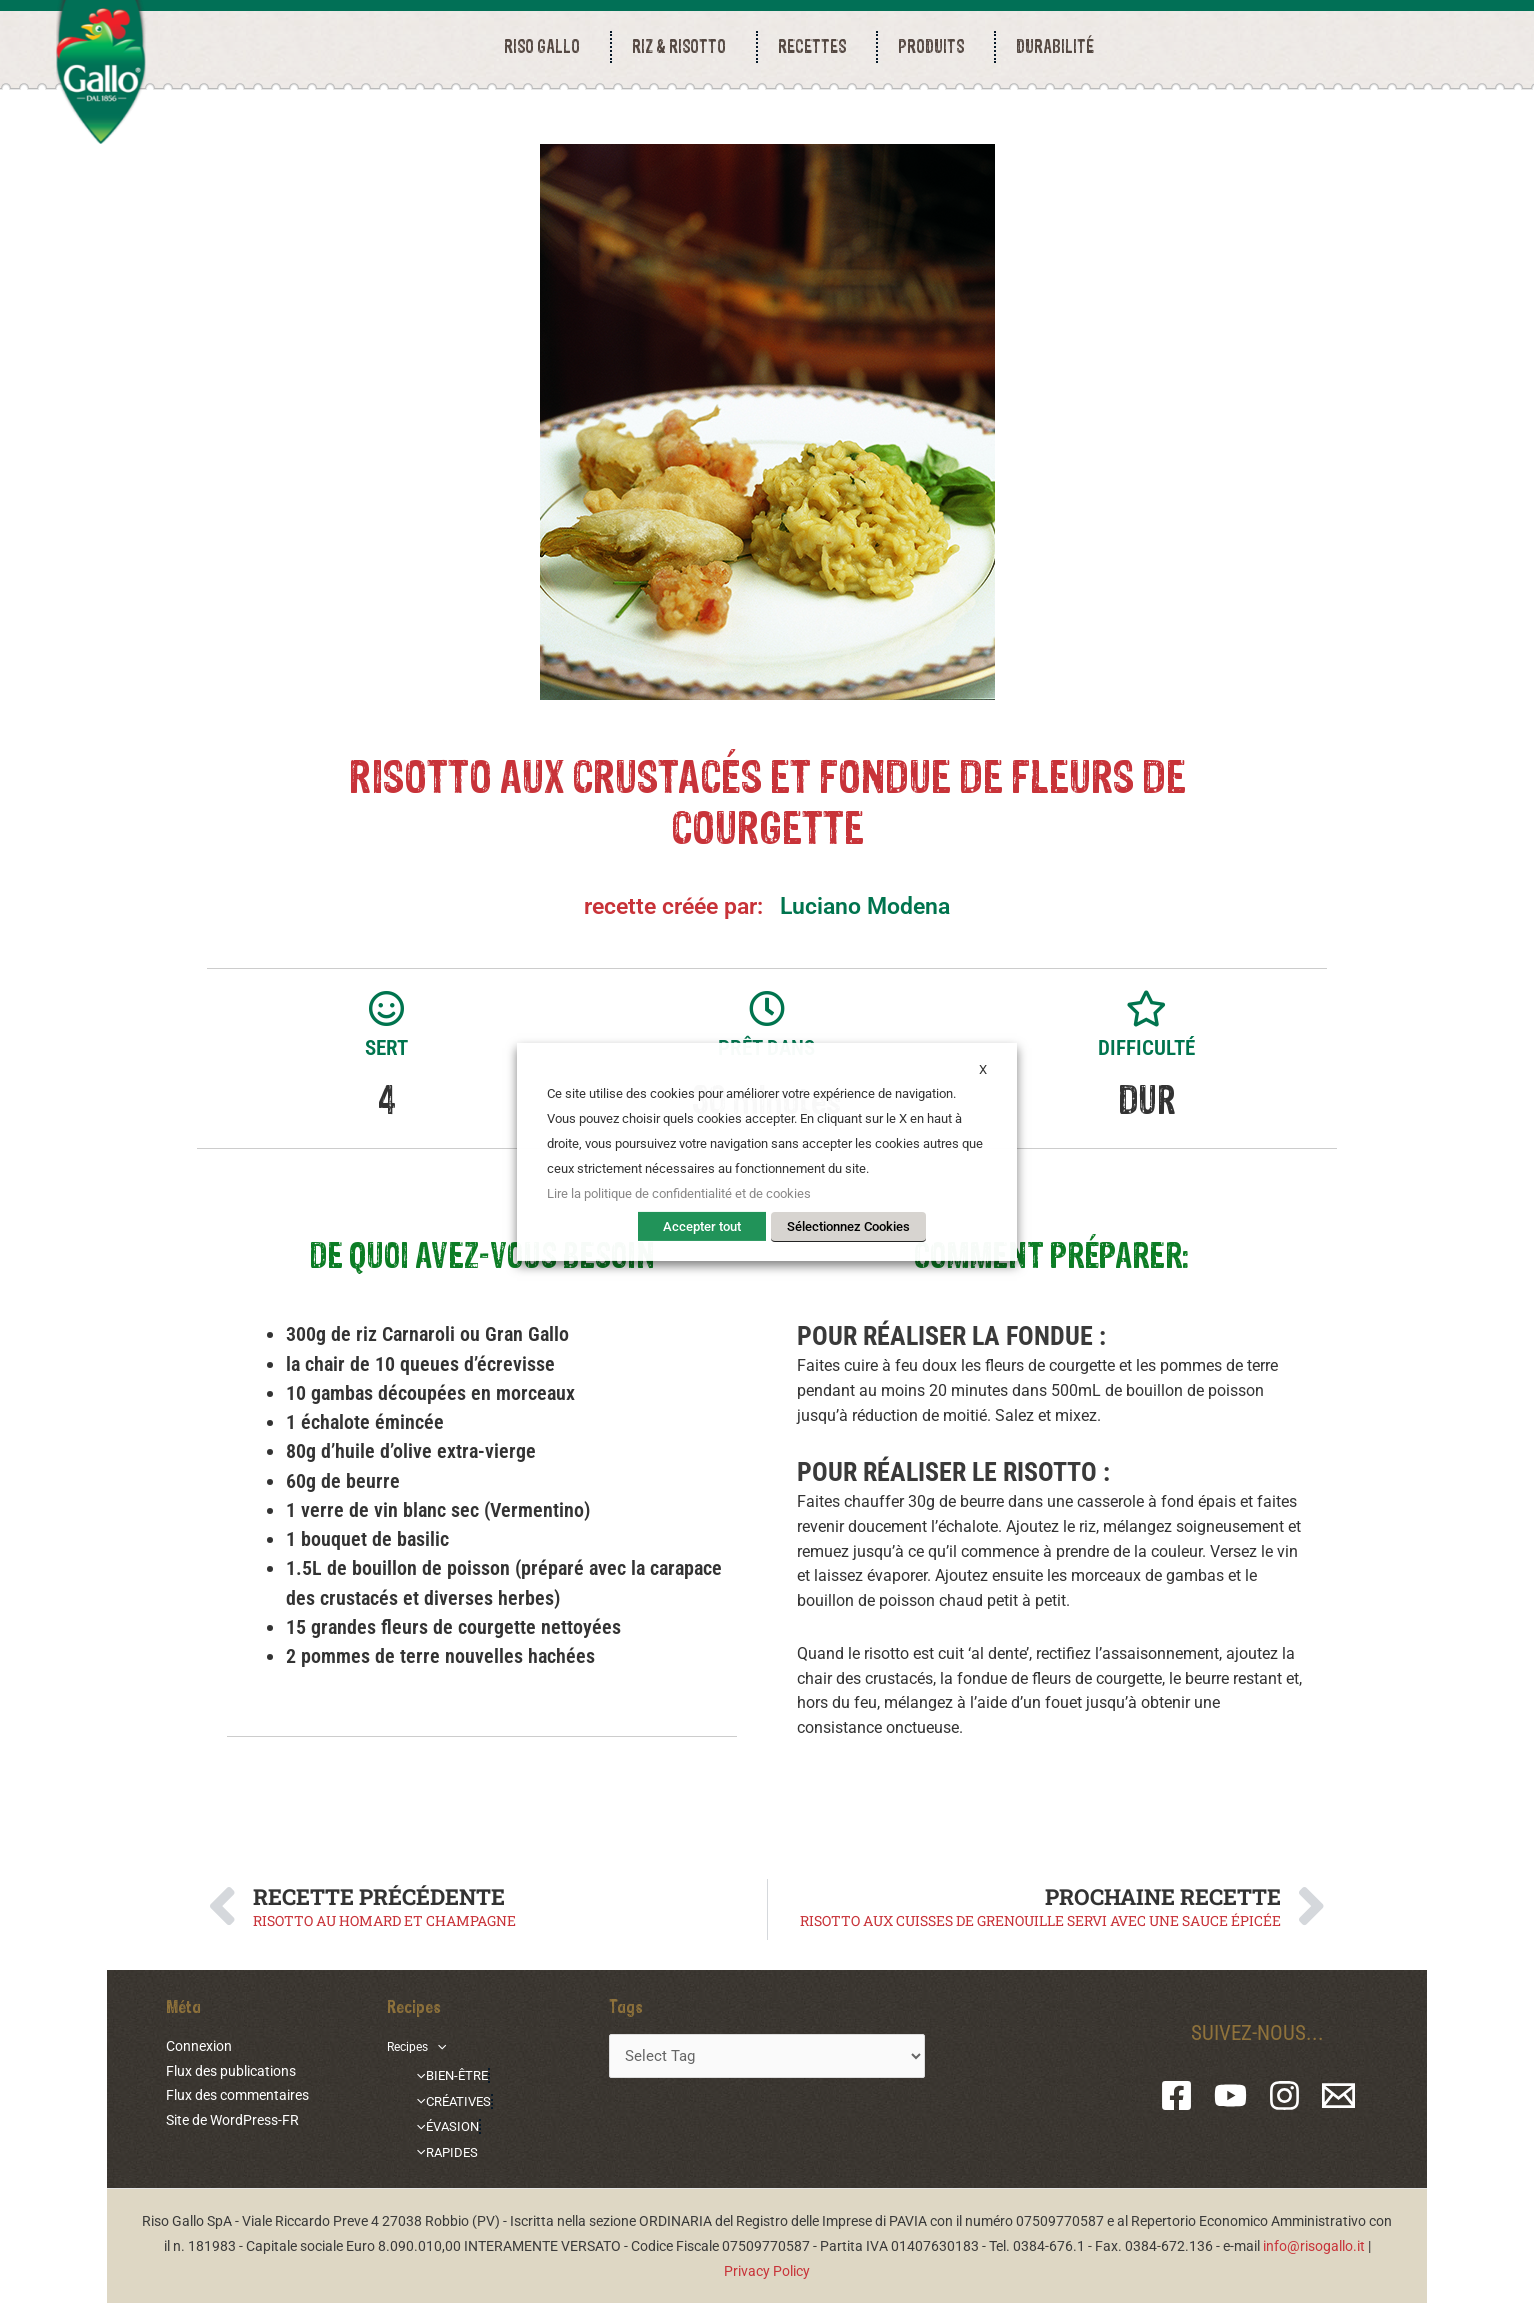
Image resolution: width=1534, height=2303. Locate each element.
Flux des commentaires (237, 2095)
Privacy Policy (767, 2271)
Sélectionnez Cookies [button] (848, 1226)
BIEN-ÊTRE (450, 2074)
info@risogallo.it (1314, 2246)
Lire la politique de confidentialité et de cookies (679, 1193)
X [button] (983, 1068)
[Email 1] (1338, 2095)
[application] (444, 2046)
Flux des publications (231, 2071)
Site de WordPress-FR (232, 2120)
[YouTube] (1230, 2095)
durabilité (1055, 46)
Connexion (199, 2046)
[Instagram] (1284, 2095)
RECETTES (817, 46)
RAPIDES (444, 2148)
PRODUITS (936, 46)
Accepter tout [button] (702, 1226)
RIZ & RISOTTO (684, 46)
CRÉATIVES (451, 2099)
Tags (626, 2006)
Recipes (420, 2046)
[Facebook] (1176, 2095)
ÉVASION (444, 2124)
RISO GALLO (547, 46)
